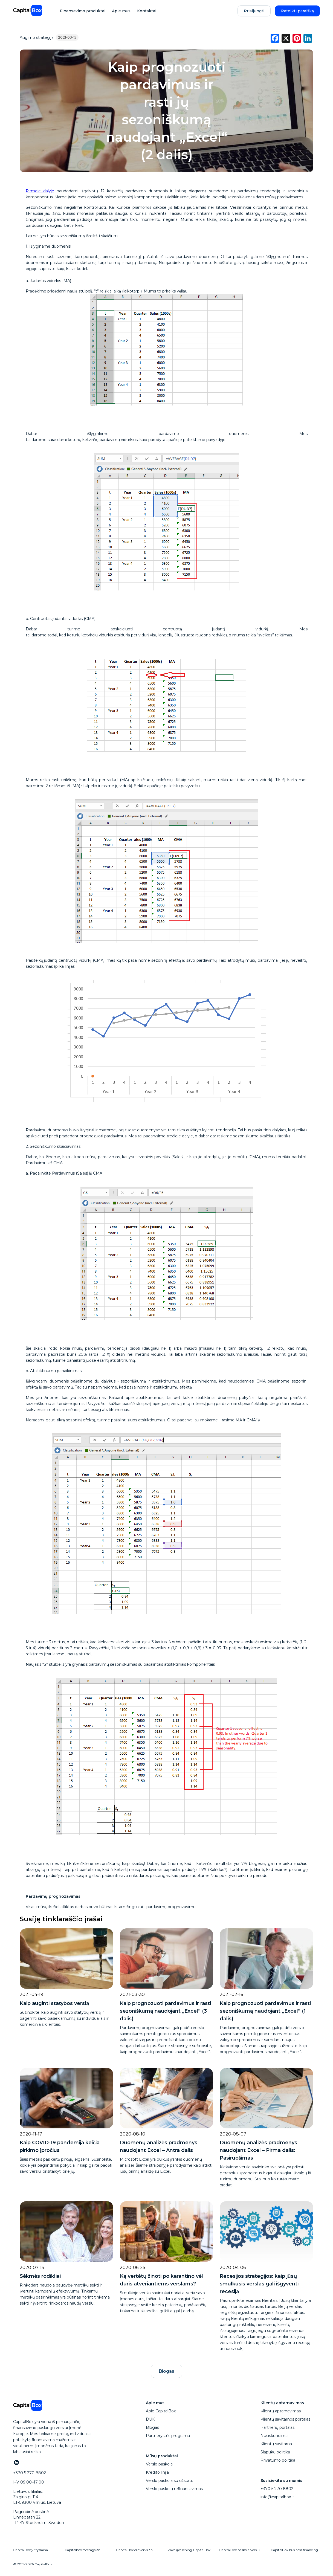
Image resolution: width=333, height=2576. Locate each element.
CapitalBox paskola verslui (239, 2550)
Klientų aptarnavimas (280, 2411)
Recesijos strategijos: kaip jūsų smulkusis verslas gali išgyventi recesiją (259, 2283)
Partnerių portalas (277, 2427)
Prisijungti (254, 10)
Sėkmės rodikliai (40, 2276)
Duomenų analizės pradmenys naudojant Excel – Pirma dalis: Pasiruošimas (258, 2150)
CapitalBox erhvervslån (134, 2550)
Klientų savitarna (276, 2443)
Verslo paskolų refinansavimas (174, 2488)
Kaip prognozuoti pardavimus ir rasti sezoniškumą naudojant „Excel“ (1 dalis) (265, 2011)
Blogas (166, 2371)
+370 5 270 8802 (276, 2488)
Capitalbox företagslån (82, 2550)
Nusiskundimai (274, 2435)
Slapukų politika (275, 2452)
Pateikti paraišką (297, 10)
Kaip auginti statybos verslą (54, 2003)
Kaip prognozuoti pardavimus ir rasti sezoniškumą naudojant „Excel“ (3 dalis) (165, 2011)
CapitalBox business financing (294, 2550)
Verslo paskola (159, 2464)
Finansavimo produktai (82, 10)
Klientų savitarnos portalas (285, 2419)
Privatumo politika (277, 2460)
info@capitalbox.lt (277, 2496)
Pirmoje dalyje (40, 191)
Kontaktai (146, 10)
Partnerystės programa (168, 2435)
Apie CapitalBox (161, 2411)
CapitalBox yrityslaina (30, 2550)
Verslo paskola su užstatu (169, 2480)
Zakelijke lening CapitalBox (189, 2550)
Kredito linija (157, 2472)
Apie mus (121, 10)
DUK (150, 2419)
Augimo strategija (37, 37)
